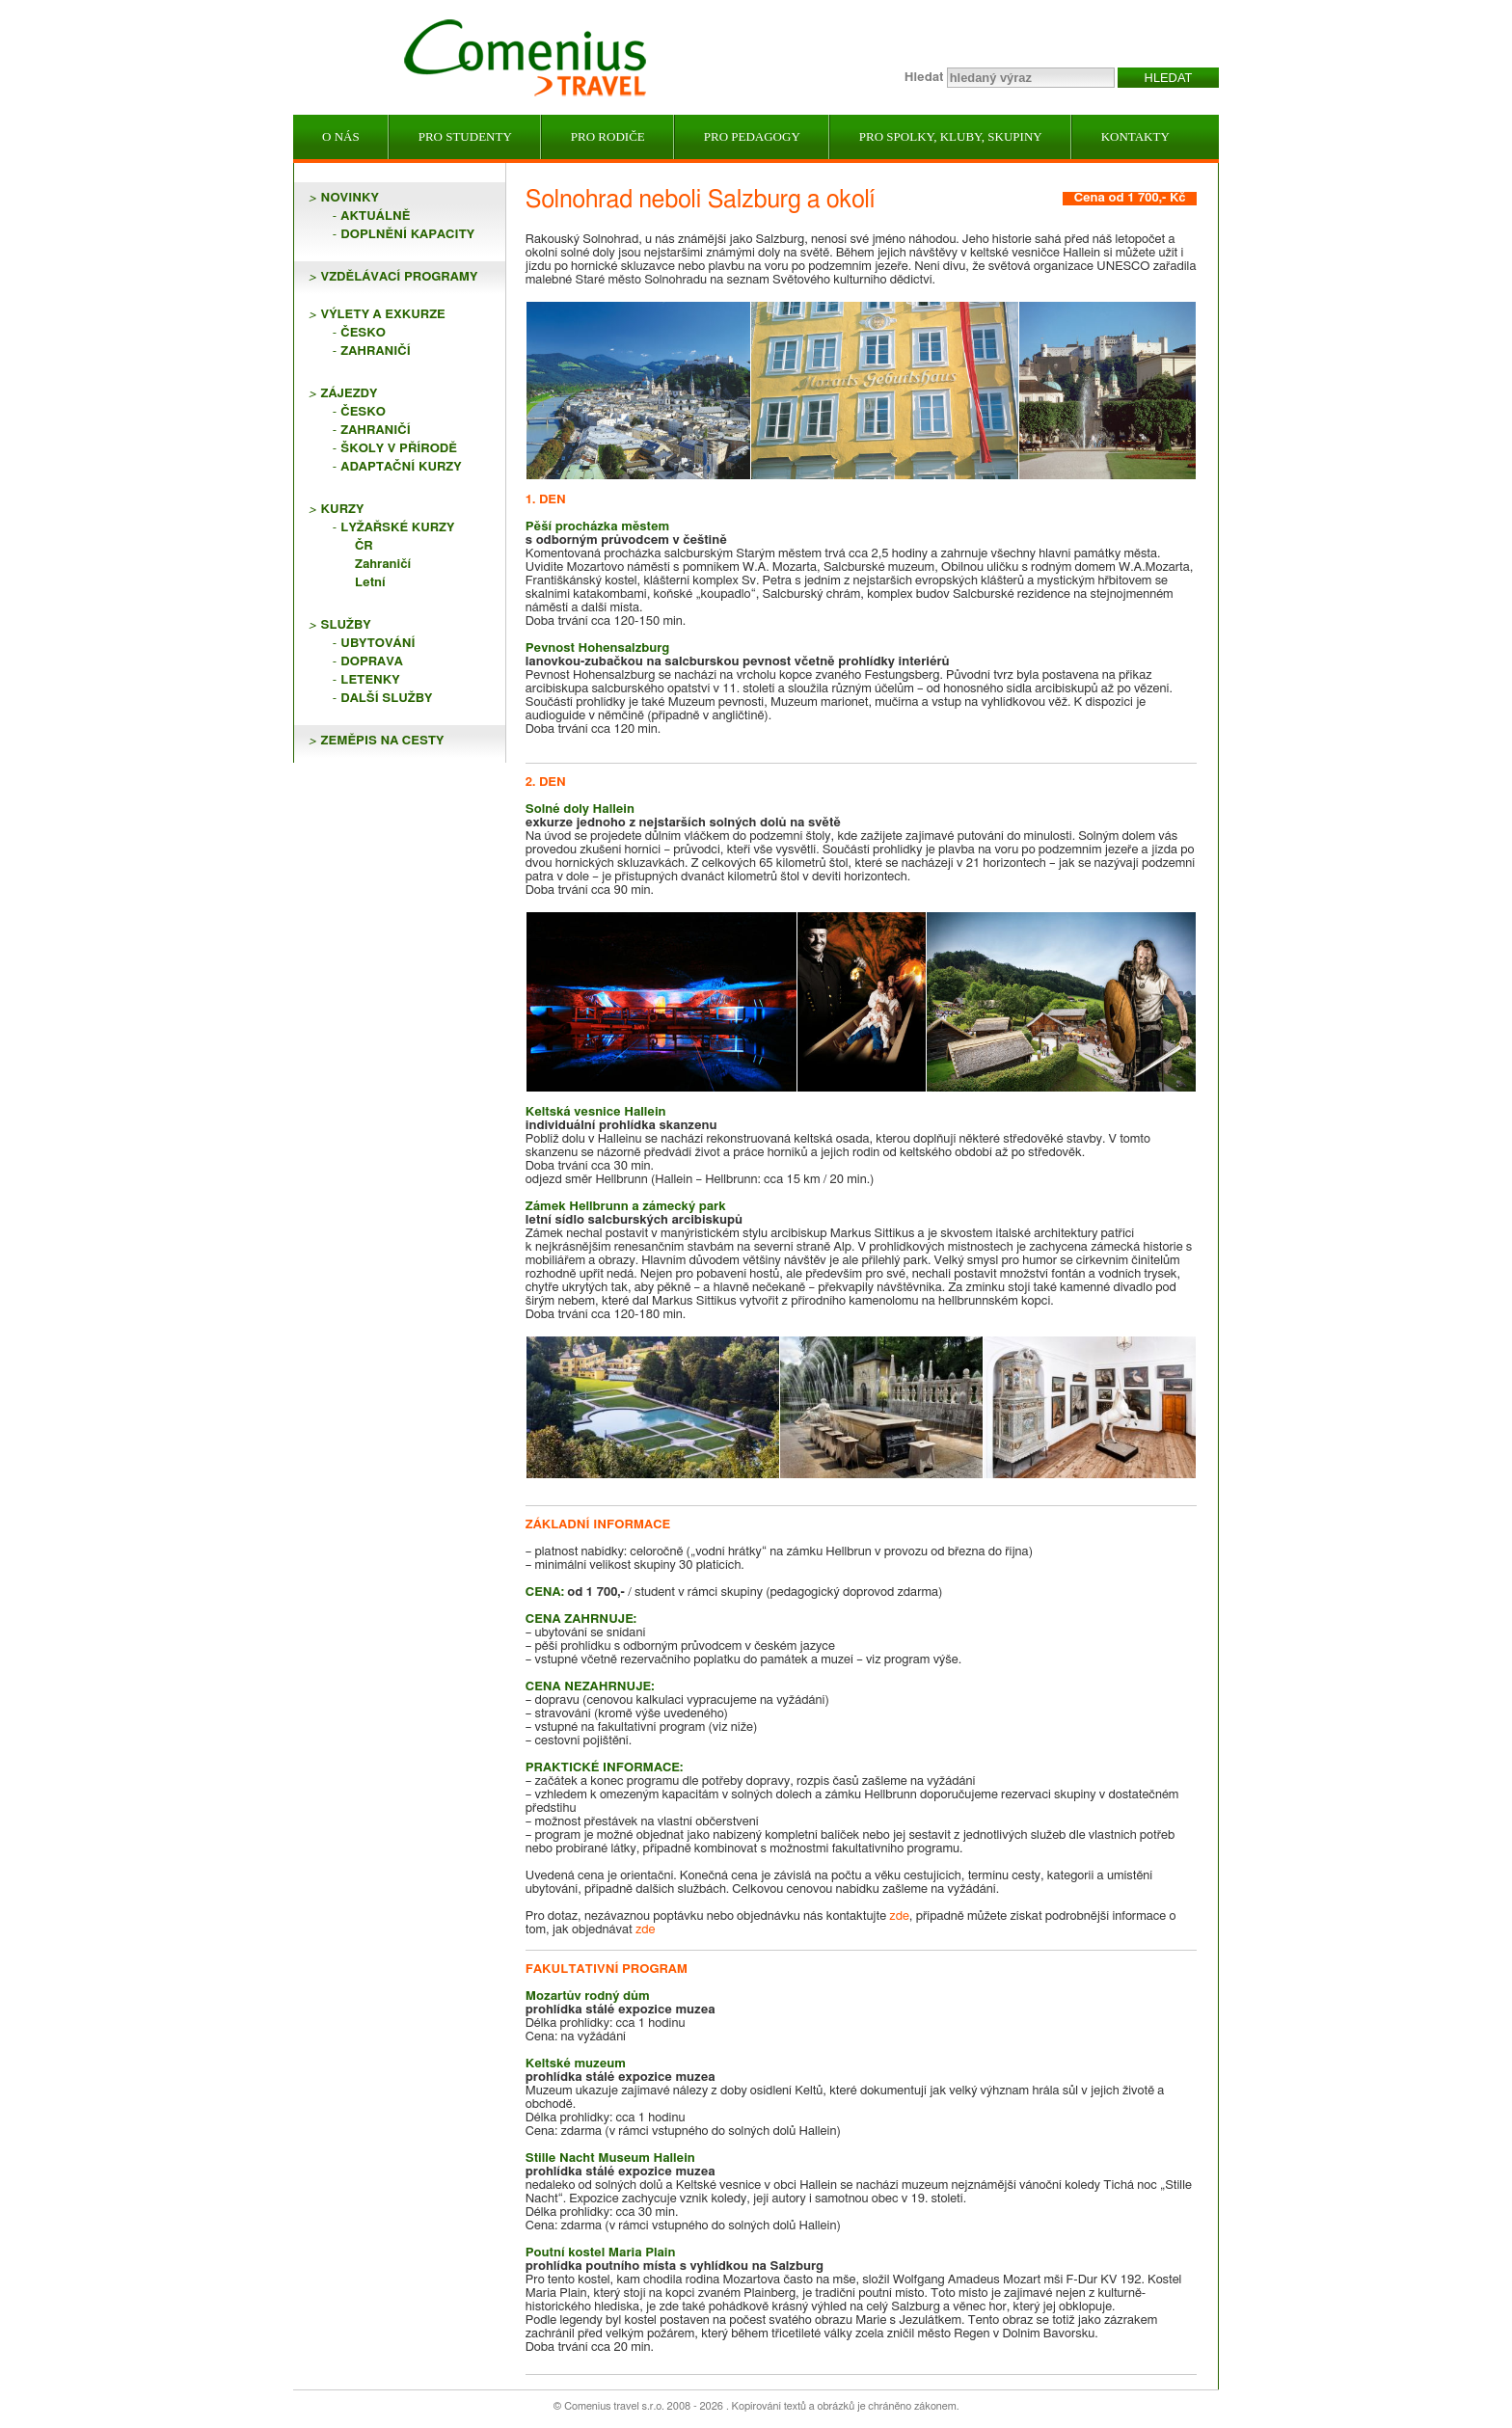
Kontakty (1135, 136)
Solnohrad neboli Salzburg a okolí (701, 200)
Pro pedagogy (752, 136)
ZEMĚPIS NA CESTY (383, 741)
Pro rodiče (608, 136)
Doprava (371, 662)
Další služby (386, 698)
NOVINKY (350, 198)
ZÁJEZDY (349, 394)
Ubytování (377, 643)
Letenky (369, 680)
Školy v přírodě (398, 449)
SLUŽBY (346, 625)
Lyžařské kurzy (397, 528)
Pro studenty (465, 136)
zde (899, 1916)
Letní (370, 583)
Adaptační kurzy (400, 467)
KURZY (342, 509)
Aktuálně (375, 216)
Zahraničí (375, 351)
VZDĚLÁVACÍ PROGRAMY (399, 277)
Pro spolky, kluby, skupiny (950, 136)
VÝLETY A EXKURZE (383, 315)
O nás (341, 136)
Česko (363, 333)
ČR (364, 546)
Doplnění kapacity (407, 235)
